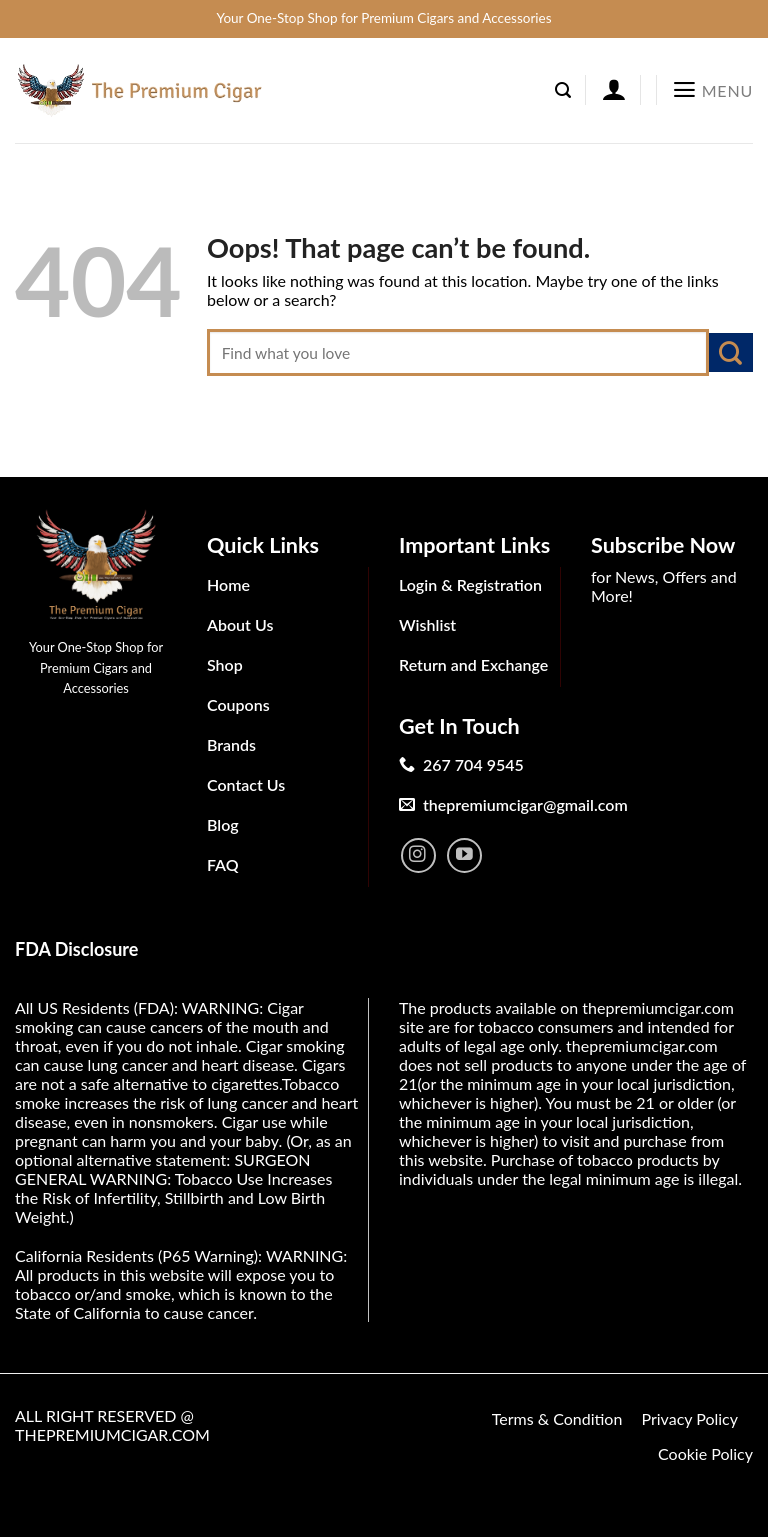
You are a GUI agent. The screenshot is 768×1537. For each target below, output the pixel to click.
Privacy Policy (689, 1418)
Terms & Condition (557, 1418)
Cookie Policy (705, 1453)
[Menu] (712, 90)
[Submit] (731, 352)
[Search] (563, 90)
